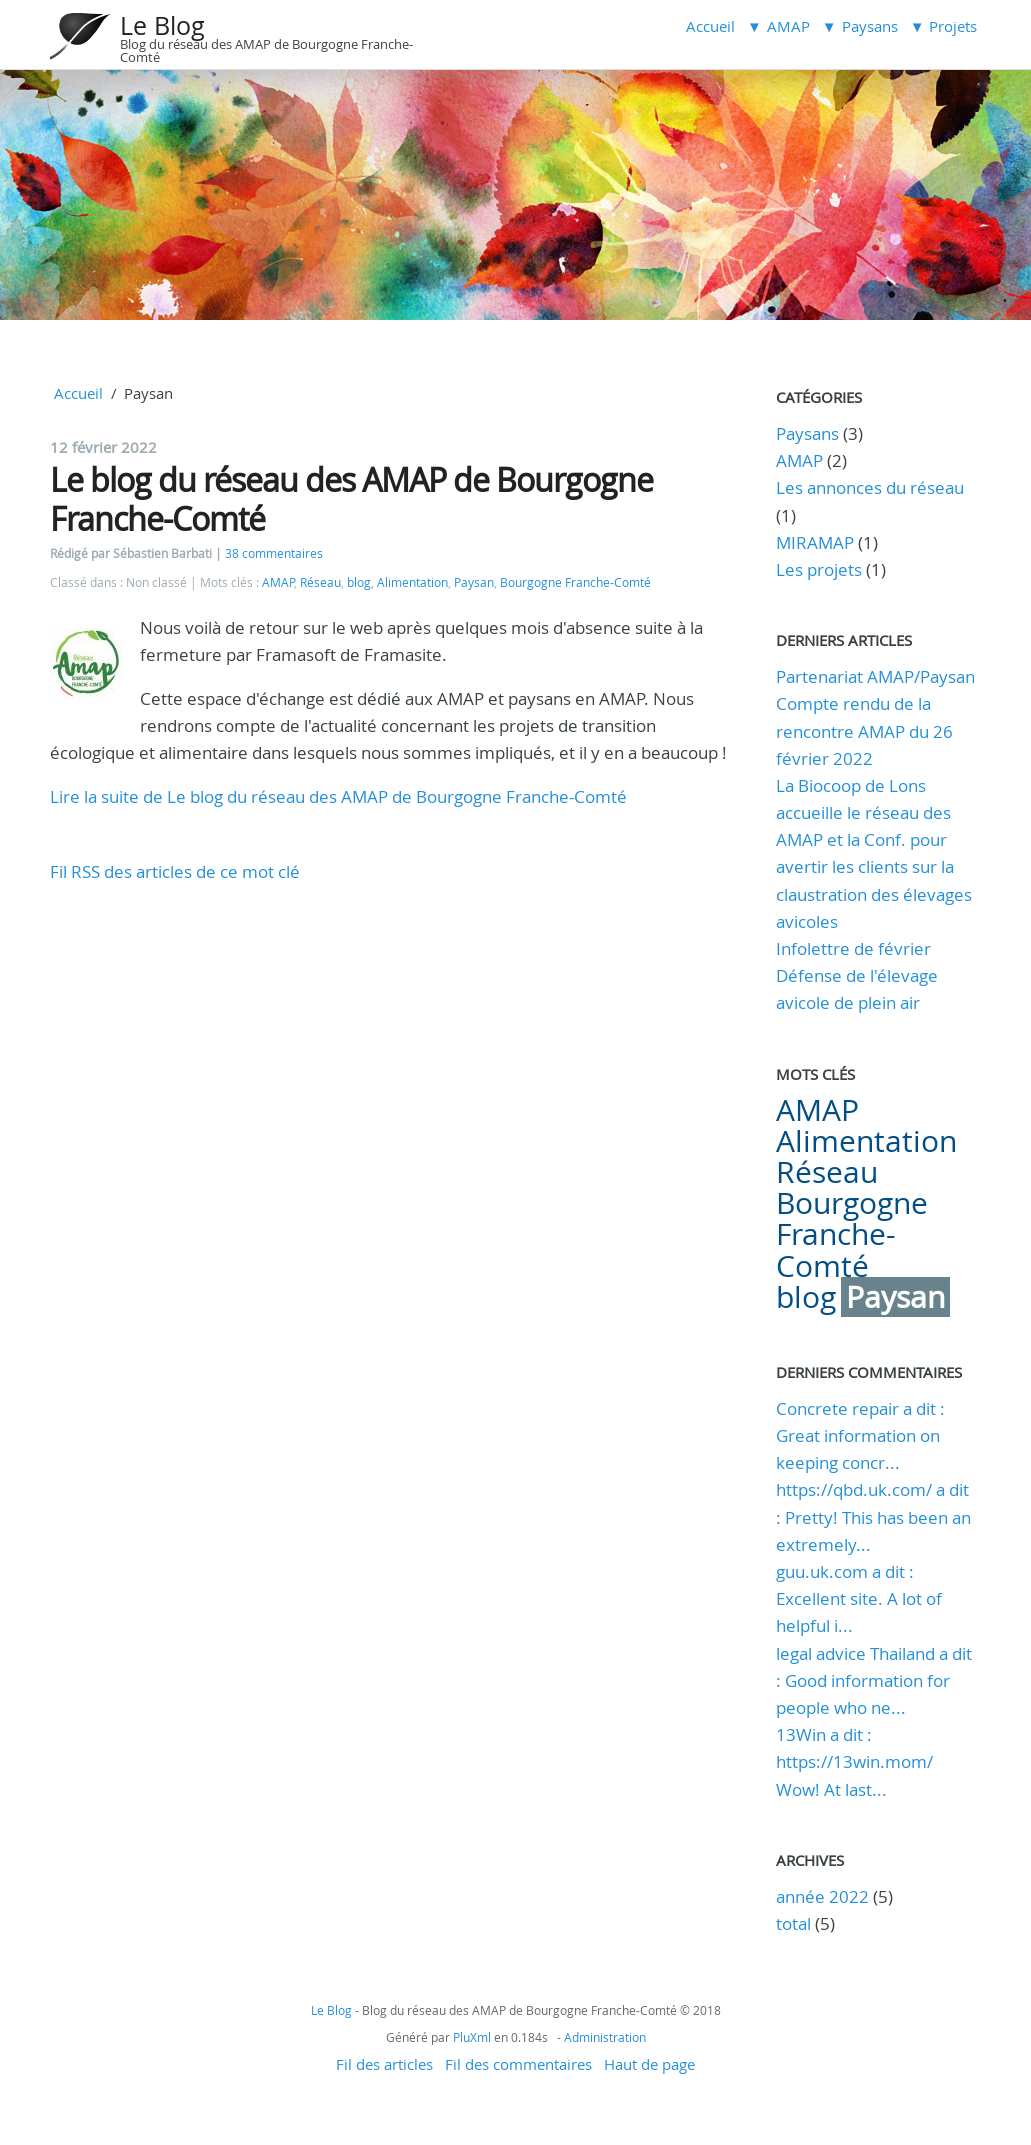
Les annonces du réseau (870, 487)
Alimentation (412, 582)
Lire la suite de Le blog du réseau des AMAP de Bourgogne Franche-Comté (338, 796)
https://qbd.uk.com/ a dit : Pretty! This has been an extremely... (873, 1516)
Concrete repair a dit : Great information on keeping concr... (860, 1435)
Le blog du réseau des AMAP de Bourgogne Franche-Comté (351, 498)
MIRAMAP (815, 542)
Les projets (819, 569)
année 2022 (822, 1896)
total (795, 1923)
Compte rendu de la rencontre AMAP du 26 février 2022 (864, 730)
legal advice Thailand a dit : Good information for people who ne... (874, 1680)
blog (359, 582)
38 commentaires (274, 553)
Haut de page (649, 2064)
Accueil (710, 26)
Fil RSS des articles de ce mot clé (175, 871)
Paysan (474, 582)
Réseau (320, 582)
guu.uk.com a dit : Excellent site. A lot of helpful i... (859, 1598)
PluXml (472, 2037)
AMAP (278, 582)
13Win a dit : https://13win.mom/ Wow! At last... (854, 1761)
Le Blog (162, 25)
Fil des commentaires (518, 2064)
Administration (605, 2037)
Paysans (807, 433)
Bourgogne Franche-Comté (575, 582)
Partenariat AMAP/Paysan (875, 676)
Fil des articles (384, 2064)
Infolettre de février (853, 948)
